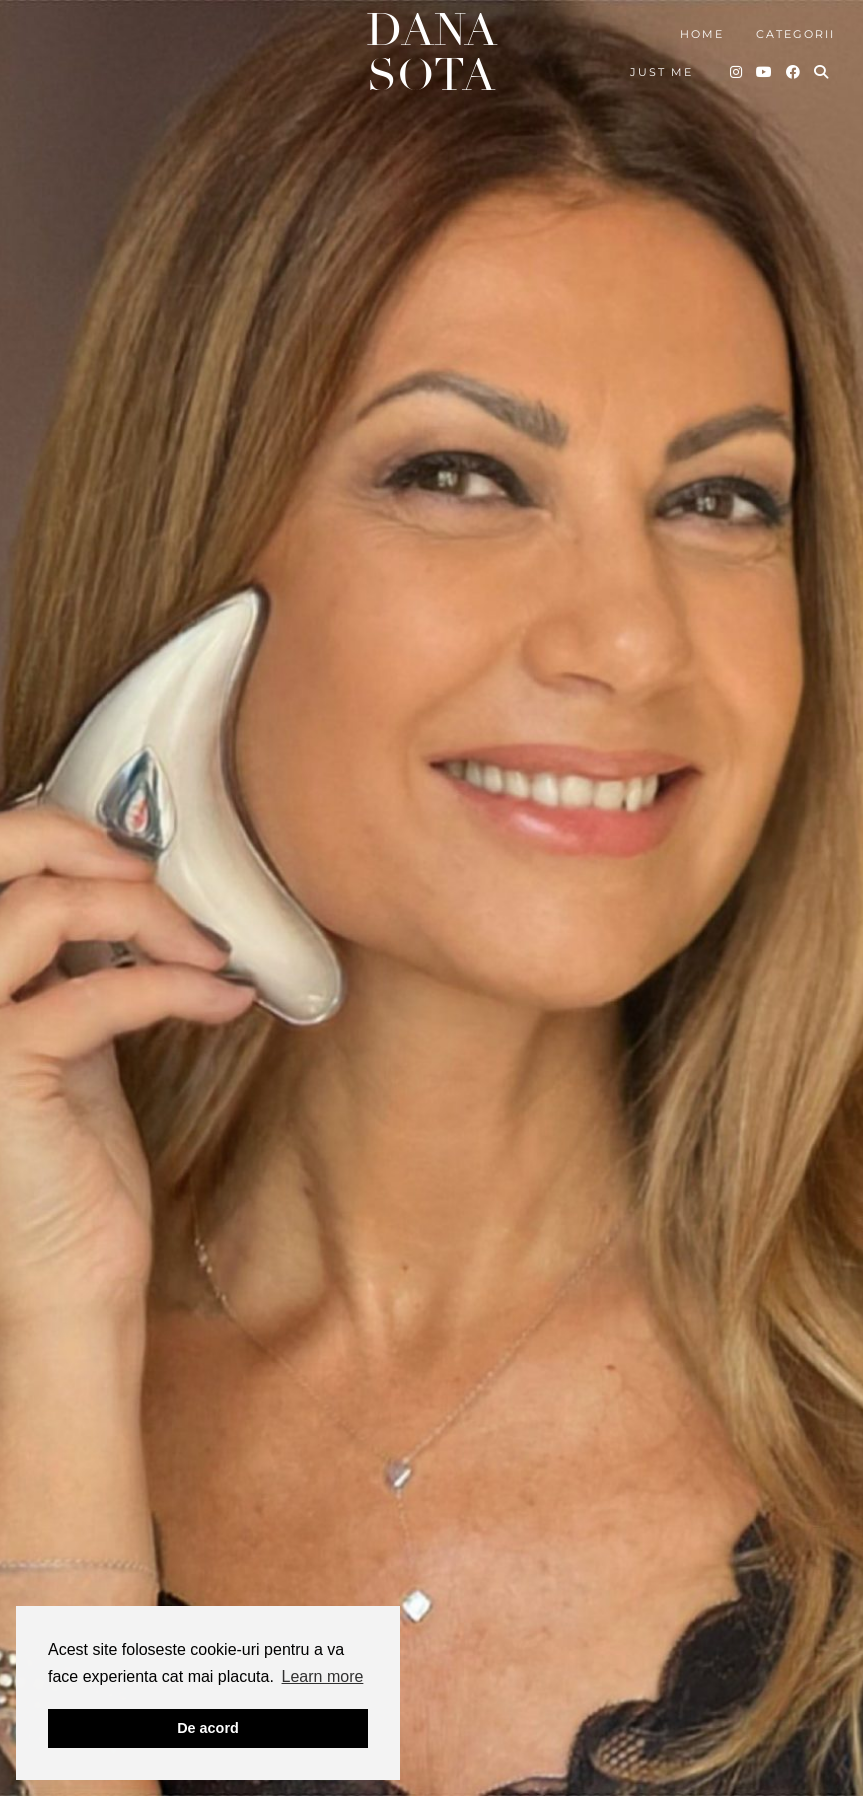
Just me (661, 72)
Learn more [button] (323, 1676)
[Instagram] (737, 72)
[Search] (822, 72)
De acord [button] (208, 1728)
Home (702, 34)
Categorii (795, 34)
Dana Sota (431, 53)
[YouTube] (765, 72)
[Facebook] (794, 72)
